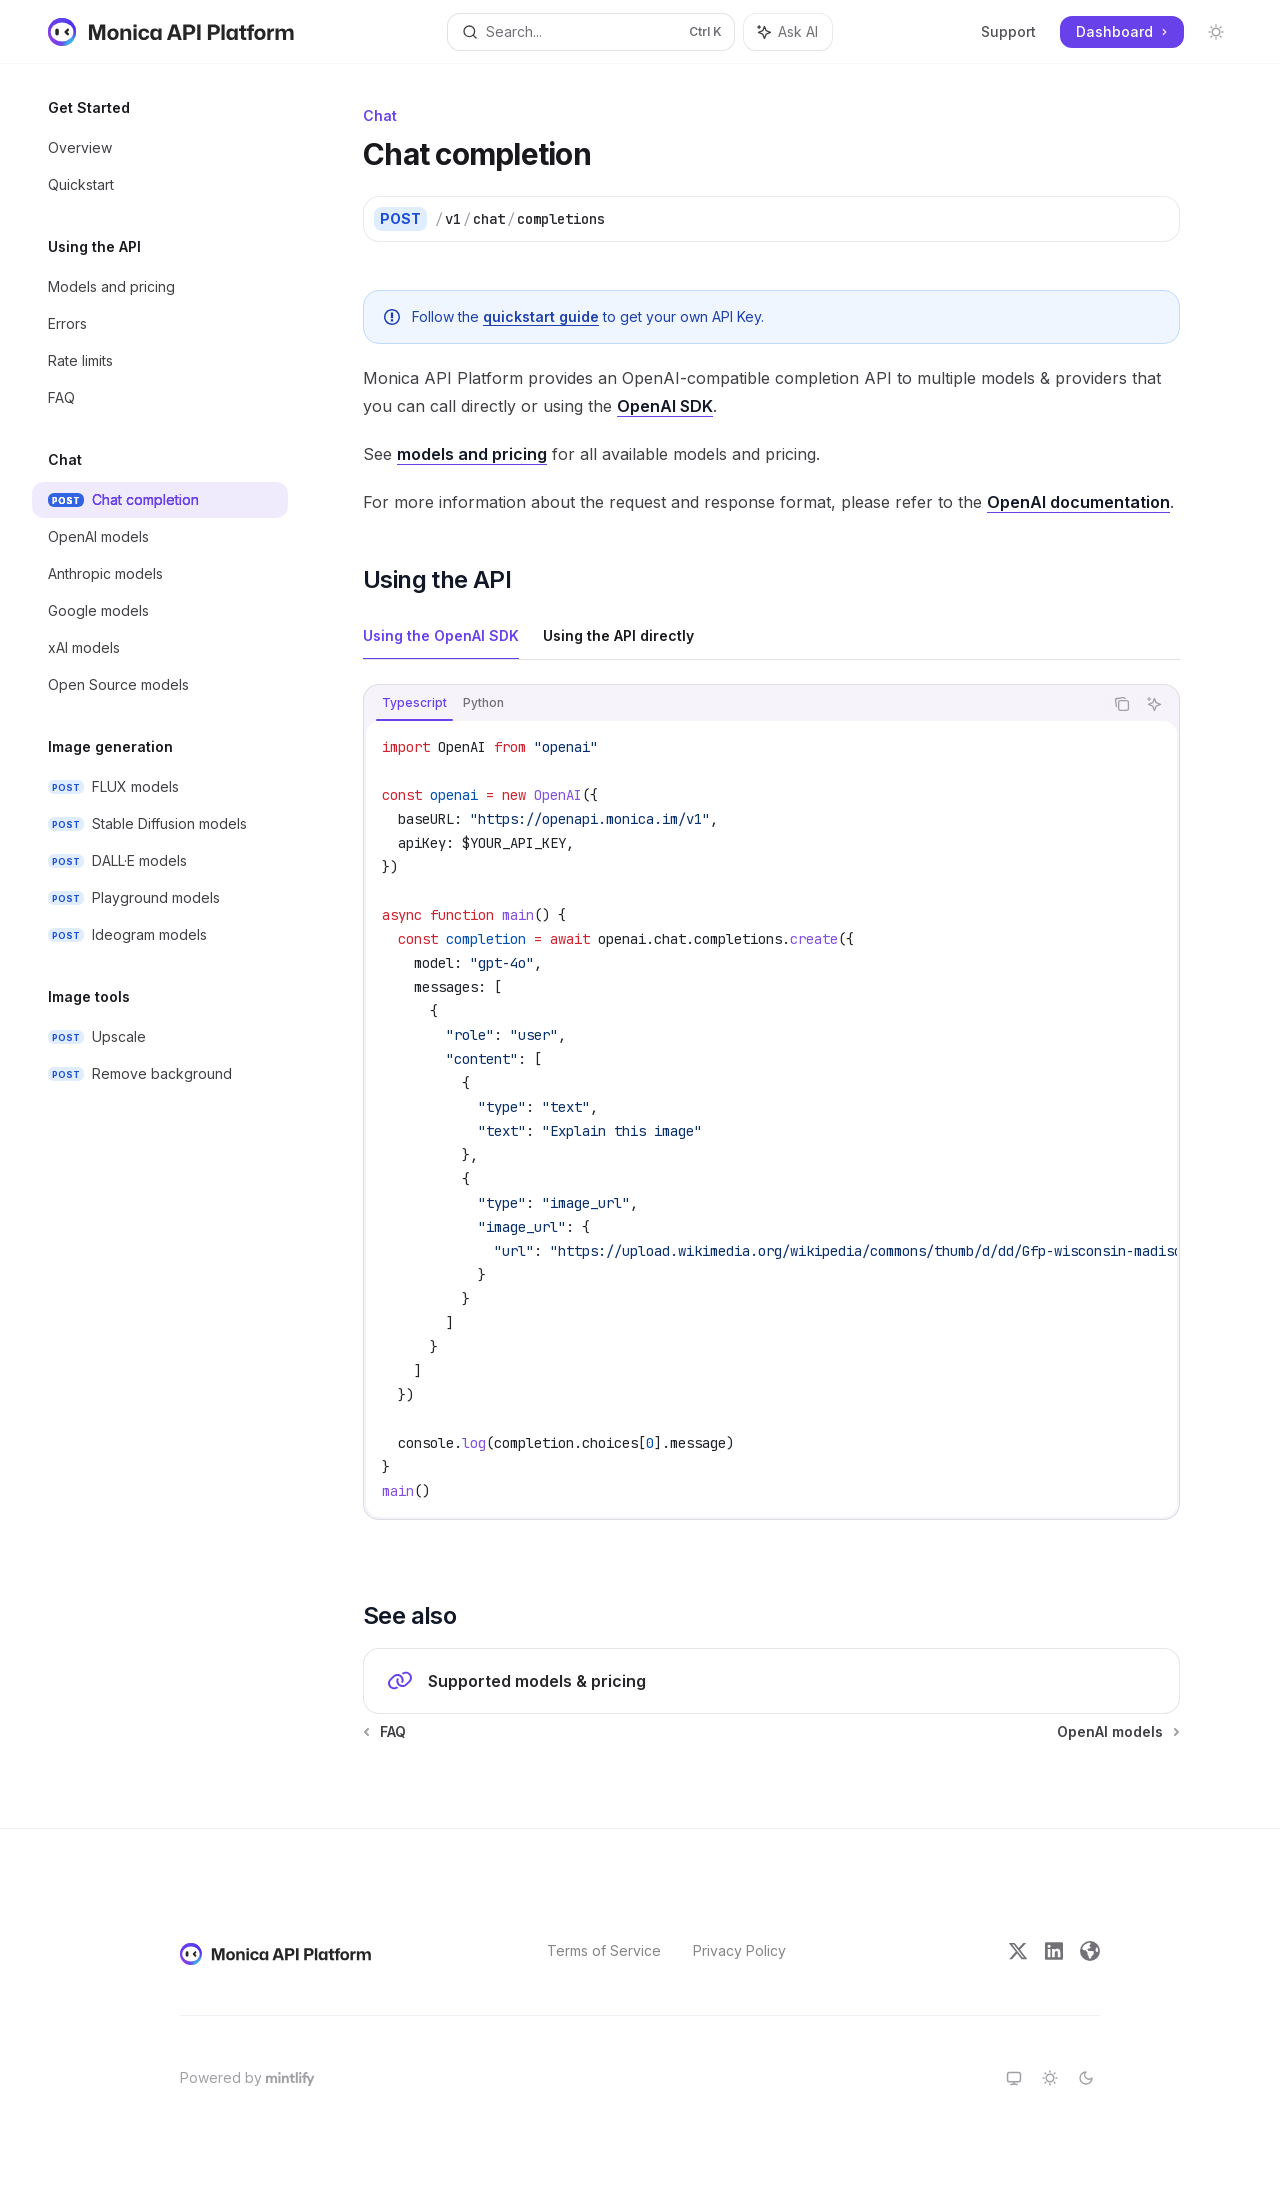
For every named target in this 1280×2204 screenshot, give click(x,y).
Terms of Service (604, 1950)
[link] (771, 1681)
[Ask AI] (1154, 704)
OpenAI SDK (665, 406)
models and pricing (472, 454)
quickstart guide (541, 316)
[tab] (441, 635)
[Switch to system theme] (1014, 2078)
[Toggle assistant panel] (788, 32)
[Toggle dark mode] (1216, 32)
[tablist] (733, 704)
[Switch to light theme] (1050, 2078)
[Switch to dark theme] (1086, 2078)
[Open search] (591, 32)
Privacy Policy (739, 1950)
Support (1008, 31)
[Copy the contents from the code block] (1122, 704)
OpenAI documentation (1078, 502)
